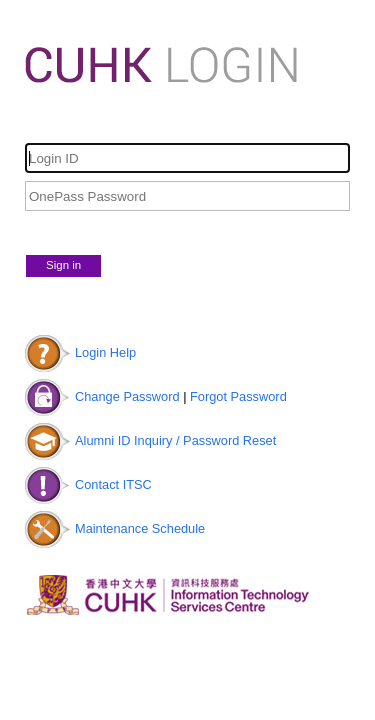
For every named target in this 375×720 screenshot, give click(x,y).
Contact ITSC (113, 484)
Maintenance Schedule (140, 528)
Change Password (127, 396)
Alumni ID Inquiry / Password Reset (175, 440)
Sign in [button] (63, 265)
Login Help (105, 352)
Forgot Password (238, 396)
